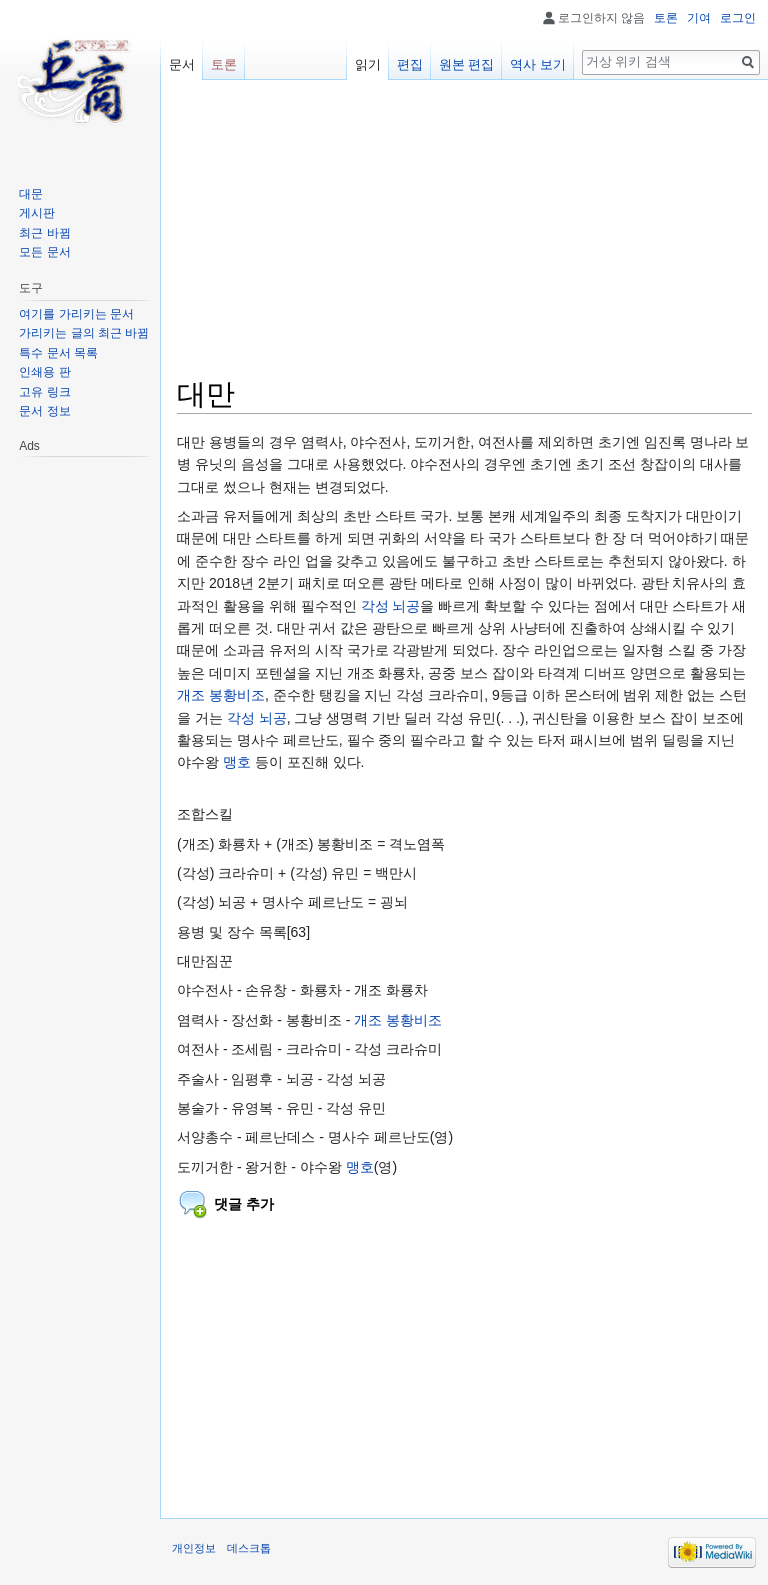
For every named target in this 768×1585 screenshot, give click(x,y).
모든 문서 (44, 252)
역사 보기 (538, 64)
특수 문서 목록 (58, 353)
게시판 (37, 213)
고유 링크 (44, 392)
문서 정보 (44, 411)
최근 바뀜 (44, 233)
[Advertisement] (464, 236)
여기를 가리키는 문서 (76, 314)
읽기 (368, 64)
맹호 (237, 762)
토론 (666, 18)
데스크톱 (249, 1548)
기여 (699, 18)
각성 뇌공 (391, 606)
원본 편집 (467, 64)
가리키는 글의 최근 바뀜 (84, 333)
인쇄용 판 (44, 372)
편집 (410, 64)
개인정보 (194, 1548)
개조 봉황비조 (221, 695)
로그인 (738, 18)
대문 (31, 194)
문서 (182, 64)
